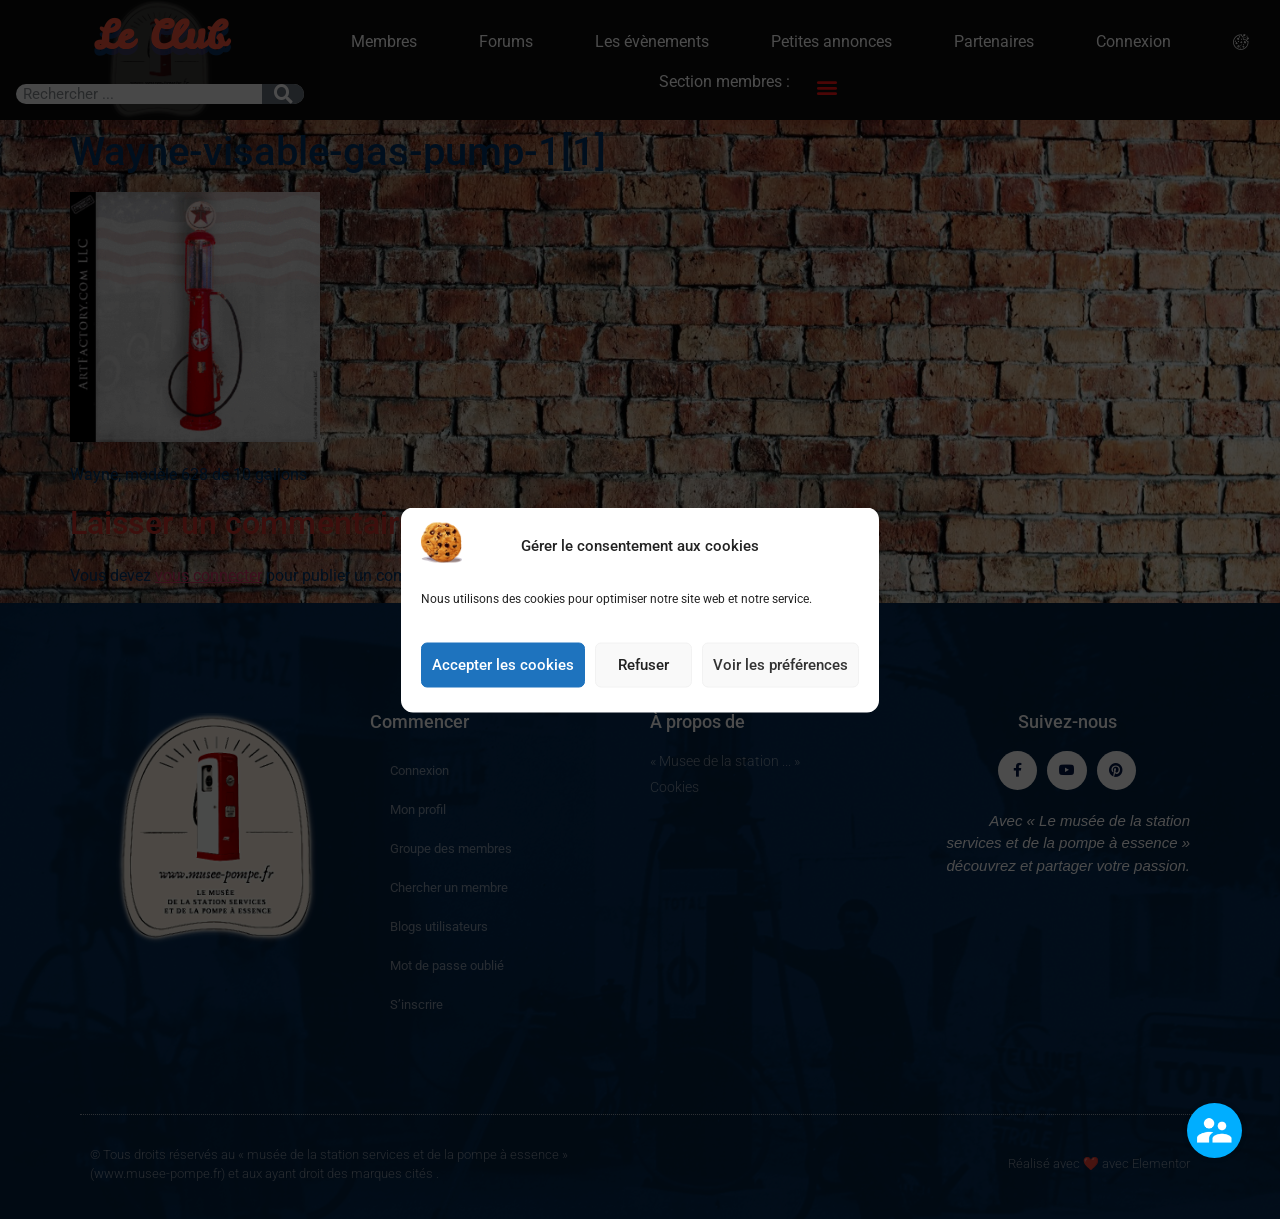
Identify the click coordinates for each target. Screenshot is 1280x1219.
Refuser (643, 669)
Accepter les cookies (503, 669)
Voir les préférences (780, 669)
